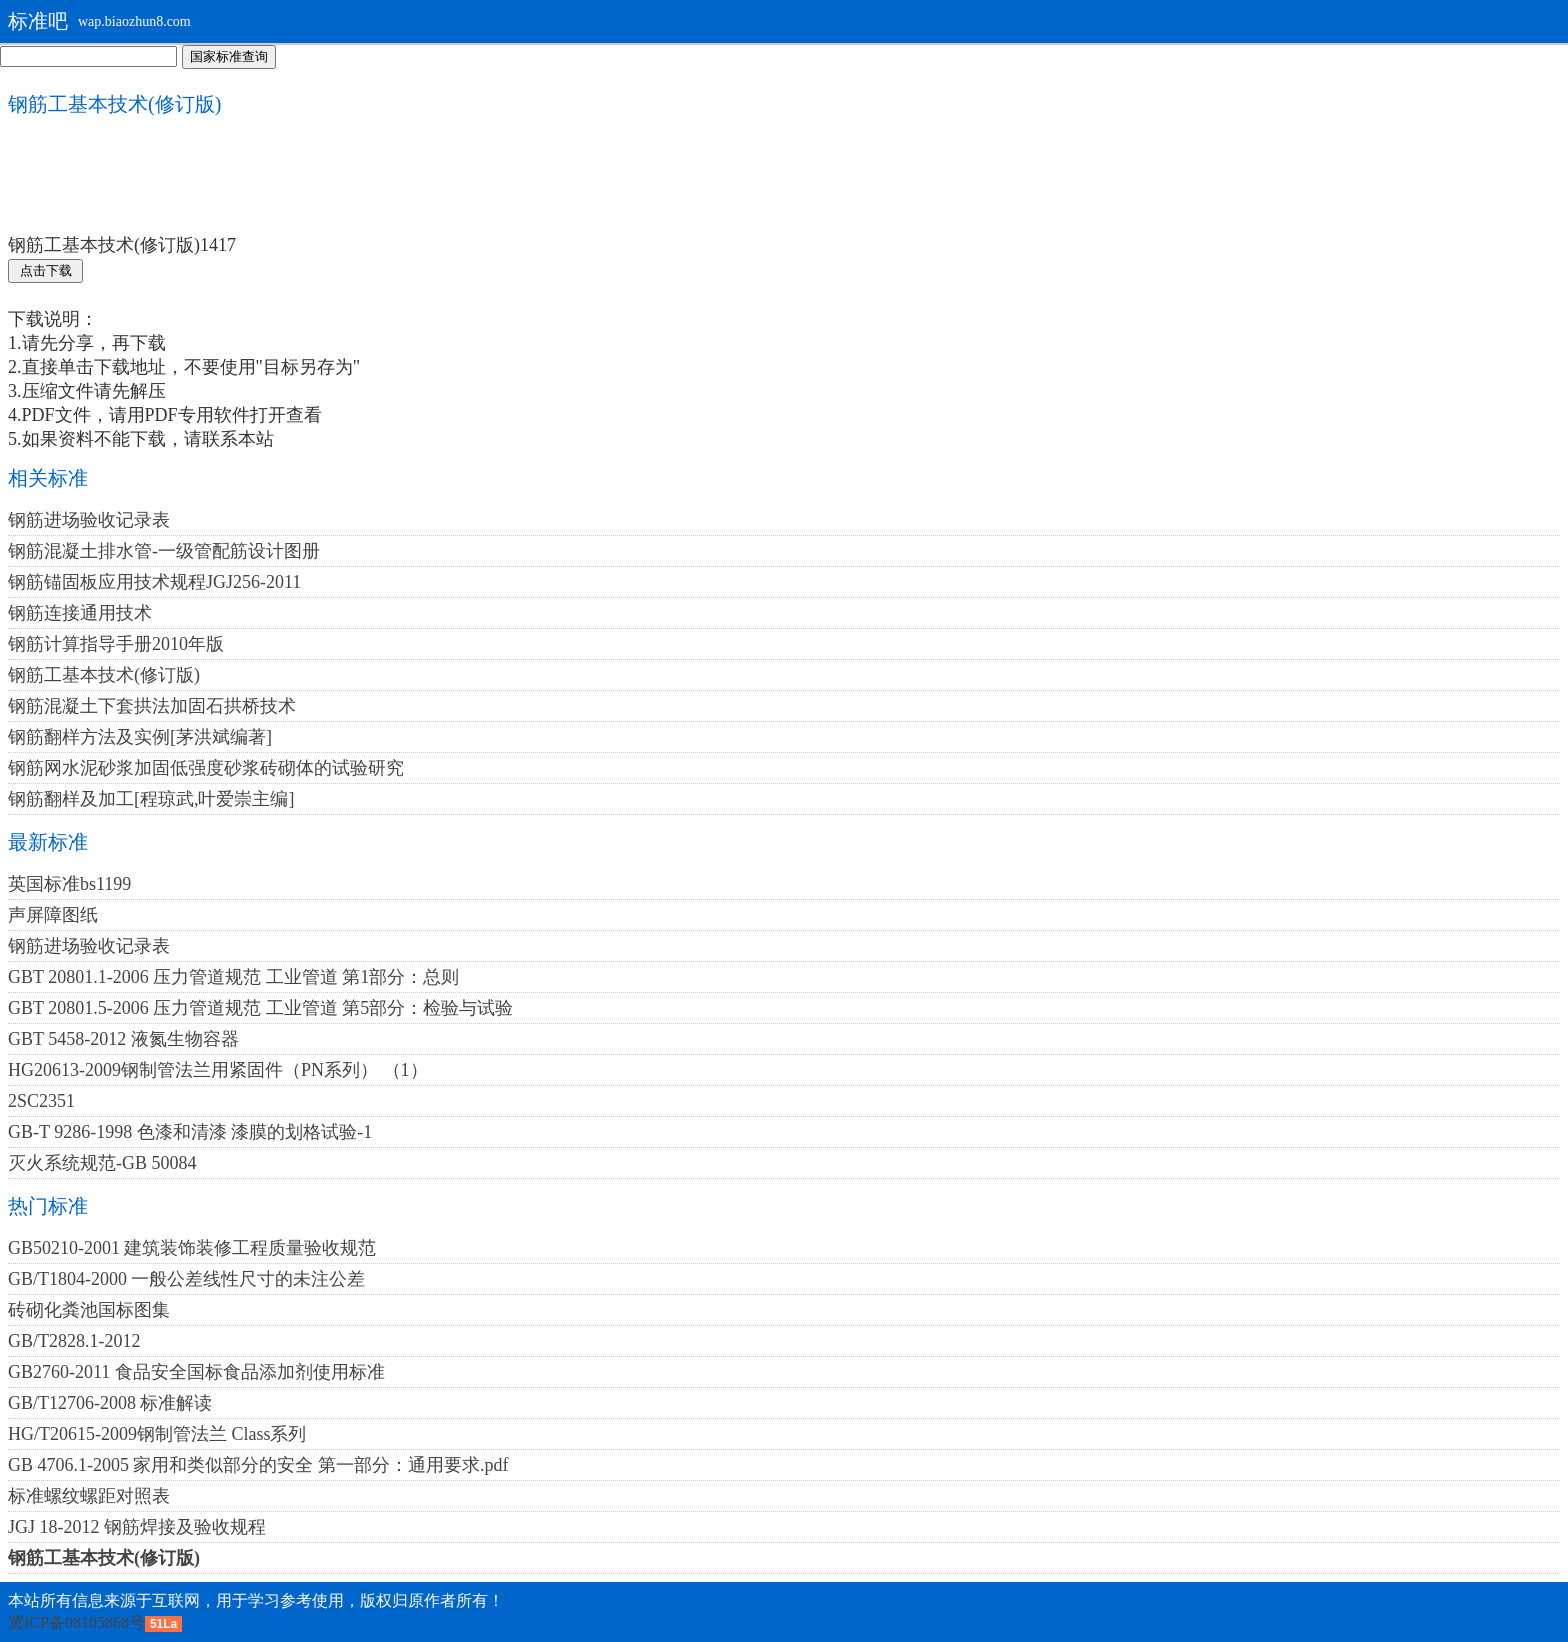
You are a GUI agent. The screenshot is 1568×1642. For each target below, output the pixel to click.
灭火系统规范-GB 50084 (102, 1163)
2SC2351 (41, 1101)
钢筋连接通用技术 (80, 613)
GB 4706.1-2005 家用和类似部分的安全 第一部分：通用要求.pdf (258, 1465)
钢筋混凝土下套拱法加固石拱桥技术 (152, 706)
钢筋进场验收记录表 (89, 520)
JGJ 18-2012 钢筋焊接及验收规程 (137, 1527)
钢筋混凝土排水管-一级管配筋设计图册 (164, 551)
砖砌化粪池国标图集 (89, 1310)
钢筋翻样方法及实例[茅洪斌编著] (140, 737)
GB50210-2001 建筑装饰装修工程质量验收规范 (192, 1248)
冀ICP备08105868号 (76, 1622)
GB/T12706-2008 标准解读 (110, 1403)
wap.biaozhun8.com (134, 21)
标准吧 (38, 21)
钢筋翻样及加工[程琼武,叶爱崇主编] (151, 799)
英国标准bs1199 (69, 884)
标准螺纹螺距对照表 (89, 1496)
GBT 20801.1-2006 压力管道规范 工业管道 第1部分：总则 (233, 977)
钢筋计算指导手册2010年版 (116, 644)
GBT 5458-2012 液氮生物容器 (123, 1039)
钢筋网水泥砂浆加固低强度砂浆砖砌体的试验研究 (206, 768)
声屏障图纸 (53, 915)
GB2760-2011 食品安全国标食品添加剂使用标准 (196, 1372)
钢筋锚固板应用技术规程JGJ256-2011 (154, 582)
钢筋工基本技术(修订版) (104, 675)
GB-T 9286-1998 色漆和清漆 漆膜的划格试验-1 (190, 1132)
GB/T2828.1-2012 (74, 1341)
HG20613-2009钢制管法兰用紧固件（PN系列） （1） (218, 1070)
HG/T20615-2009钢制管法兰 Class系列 (157, 1434)
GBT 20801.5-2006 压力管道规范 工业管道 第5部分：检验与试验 (260, 1008)
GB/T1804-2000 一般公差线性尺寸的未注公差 (187, 1279)
